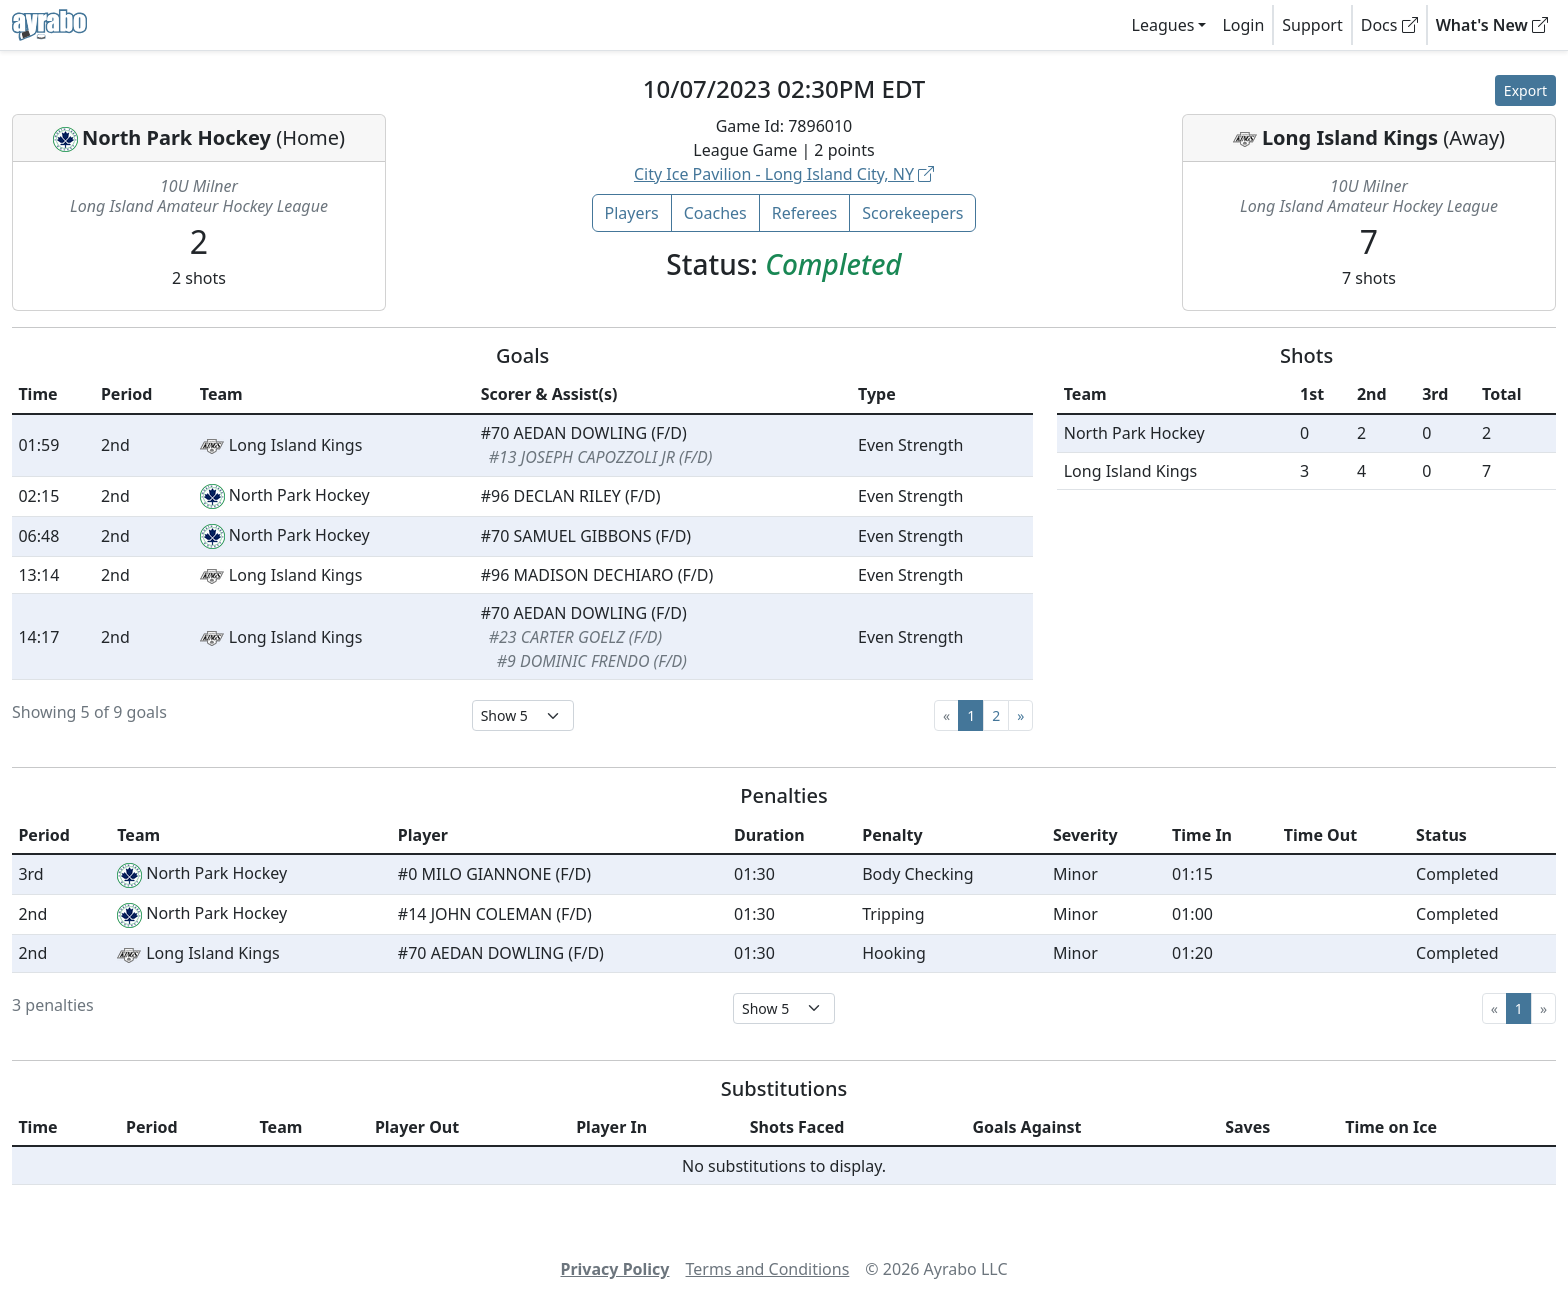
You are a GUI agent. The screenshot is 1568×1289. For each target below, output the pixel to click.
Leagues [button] (1163, 25)
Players (632, 213)
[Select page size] (523, 715)
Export (1525, 90)
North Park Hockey (176, 137)
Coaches (715, 213)
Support (1312, 25)
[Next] (1020, 715)
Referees (805, 213)
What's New (1492, 25)
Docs (1389, 25)
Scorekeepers (912, 213)
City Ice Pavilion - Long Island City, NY (784, 174)
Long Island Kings (1350, 137)
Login (1243, 25)
